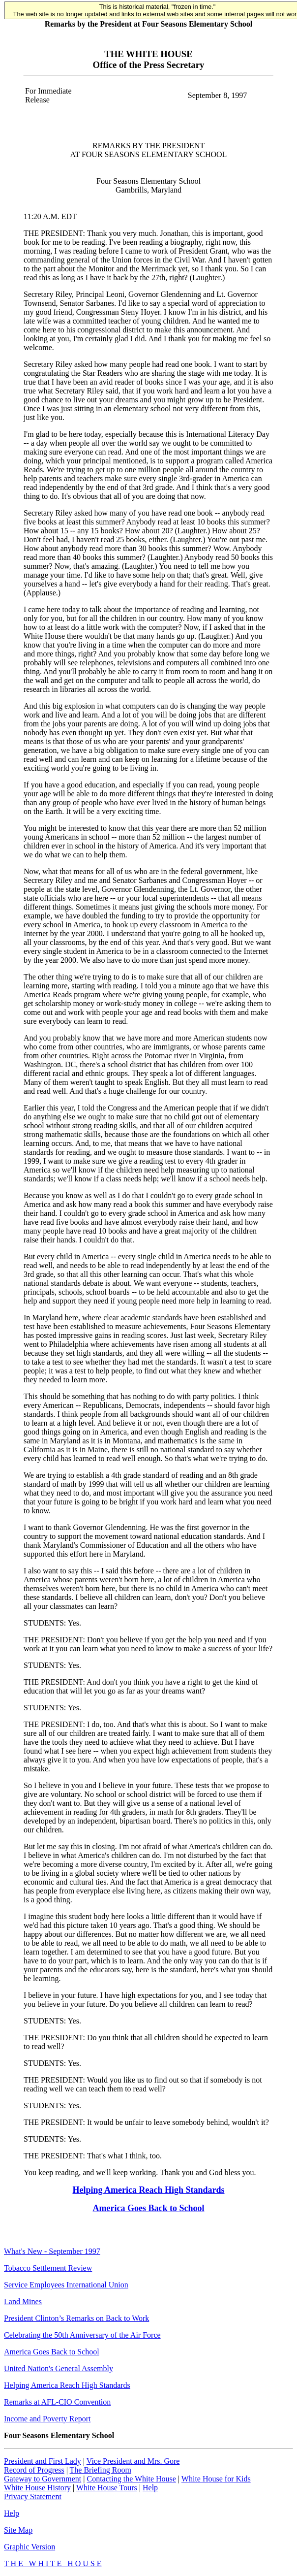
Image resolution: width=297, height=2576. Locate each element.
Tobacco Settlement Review (48, 2268)
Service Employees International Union (66, 2285)
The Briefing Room (100, 2470)
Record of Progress (34, 2470)
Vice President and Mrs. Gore (133, 2461)
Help (150, 2487)
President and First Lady (42, 2461)
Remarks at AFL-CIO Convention (57, 2402)
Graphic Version (29, 2547)
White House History (37, 2487)
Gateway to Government (42, 2479)
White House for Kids (216, 2479)
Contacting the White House (131, 2479)
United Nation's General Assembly (58, 2368)
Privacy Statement (32, 2496)
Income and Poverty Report (47, 2418)
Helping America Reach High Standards (148, 2190)
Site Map (18, 2530)
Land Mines (23, 2301)
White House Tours (106, 2487)
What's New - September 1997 (52, 2251)
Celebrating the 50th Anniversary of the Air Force (82, 2335)
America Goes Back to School (149, 2208)
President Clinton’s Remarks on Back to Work (76, 2318)
